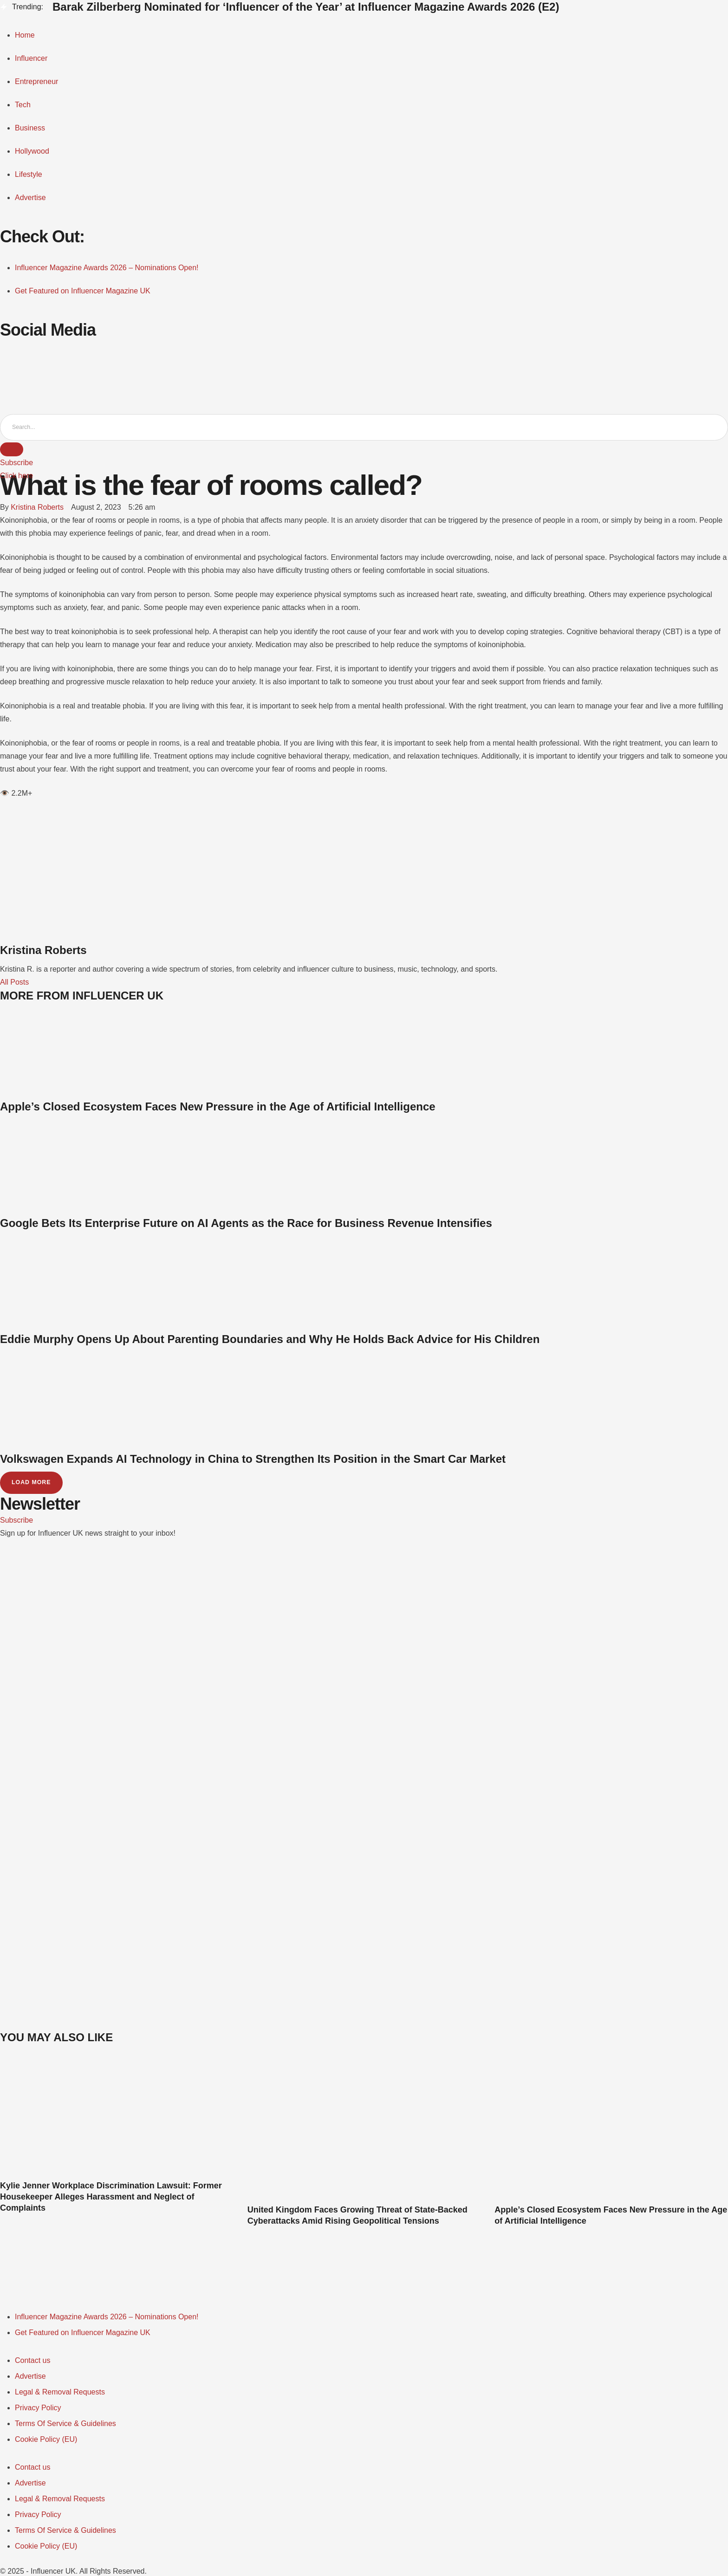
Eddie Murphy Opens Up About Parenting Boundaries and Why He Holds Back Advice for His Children (270, 1339)
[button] (16, 463)
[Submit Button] (11, 450)
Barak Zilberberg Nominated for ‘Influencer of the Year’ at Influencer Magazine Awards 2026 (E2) (305, 6)
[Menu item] (107, 2318)
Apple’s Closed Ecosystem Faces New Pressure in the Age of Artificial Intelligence (218, 1107)
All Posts (14, 982)
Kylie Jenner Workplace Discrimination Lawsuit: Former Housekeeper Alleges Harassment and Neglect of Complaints (111, 2198)
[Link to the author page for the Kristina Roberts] (37, 507)
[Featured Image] (117, 2174)
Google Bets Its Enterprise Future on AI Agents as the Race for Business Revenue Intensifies (246, 1223)
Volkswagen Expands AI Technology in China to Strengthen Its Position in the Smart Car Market (253, 1459)
